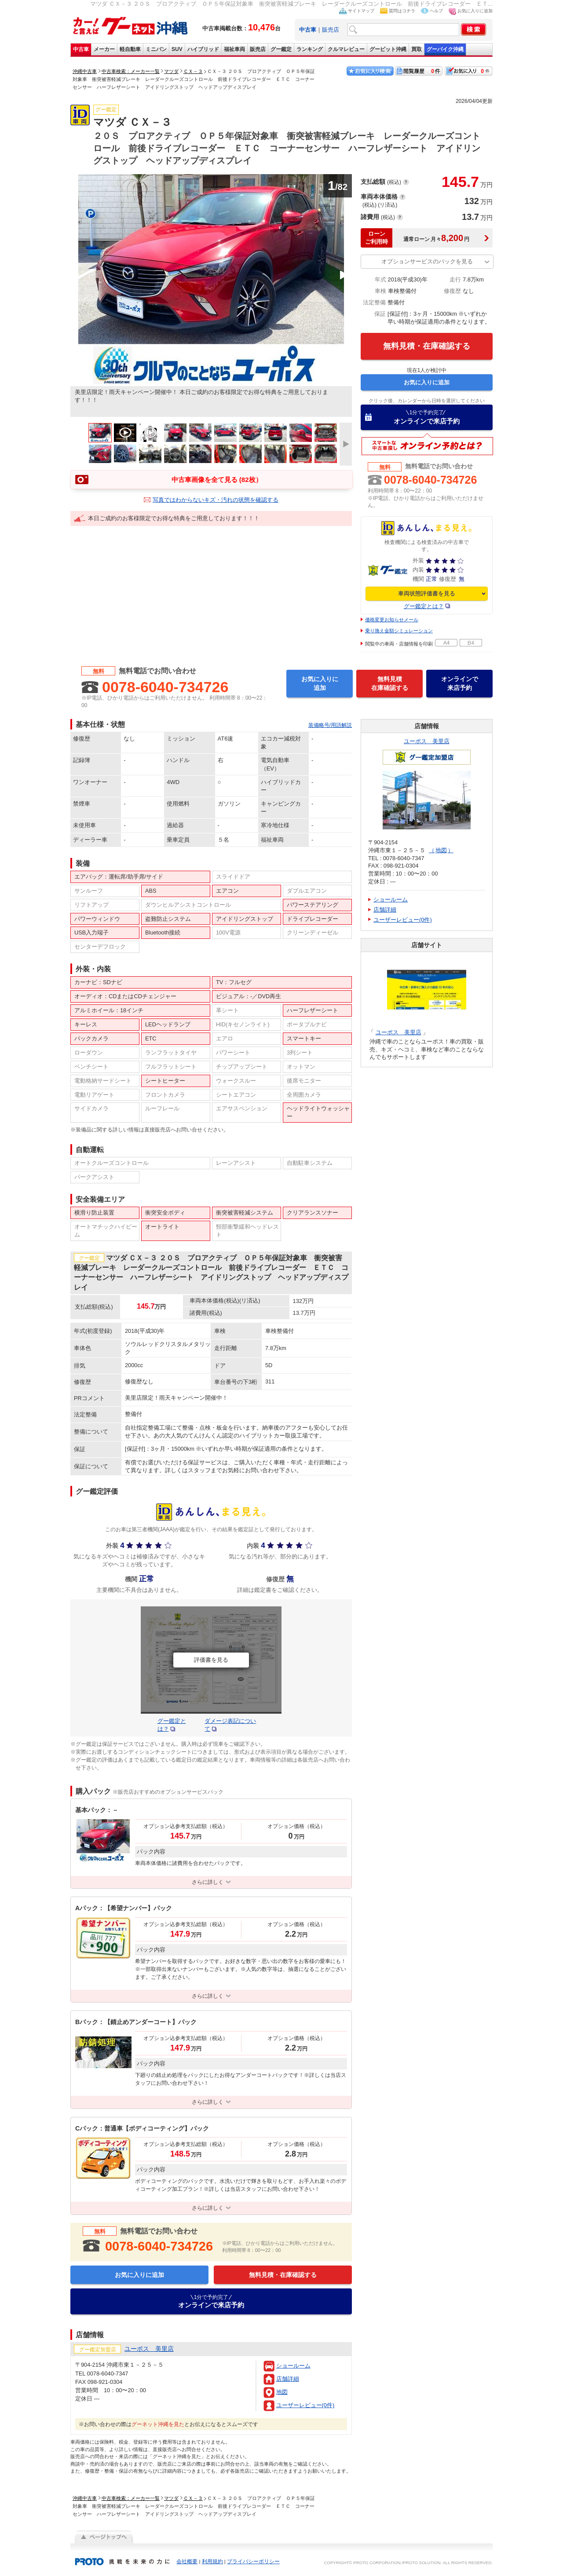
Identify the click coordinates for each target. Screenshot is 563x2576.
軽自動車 (130, 49)
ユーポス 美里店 (427, 741)
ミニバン (156, 49)
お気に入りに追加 (475, 10)
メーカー (104, 49)
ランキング (309, 49)
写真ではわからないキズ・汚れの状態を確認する (215, 499)
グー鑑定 (281, 49)
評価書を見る (211, 1660)
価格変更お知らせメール (391, 619)
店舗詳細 (287, 2378)
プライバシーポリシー (253, 2561)
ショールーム (293, 2365)
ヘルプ (436, 10)
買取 (416, 49)
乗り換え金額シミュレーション (399, 630)
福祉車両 (234, 49)
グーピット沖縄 (387, 49)
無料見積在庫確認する (389, 683)
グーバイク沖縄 (445, 49)
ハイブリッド (203, 49)
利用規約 (212, 2561)
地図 (282, 2392)
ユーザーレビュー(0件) (305, 2405)
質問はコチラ (402, 10)
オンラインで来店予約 (427, 417)
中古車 (81, 49)
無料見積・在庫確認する (426, 346)
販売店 (330, 29)
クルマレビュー (346, 49)
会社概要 (186, 2561)
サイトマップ (361, 10)
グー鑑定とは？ (424, 606)
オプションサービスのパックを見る (427, 261)
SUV (177, 49)
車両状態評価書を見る (426, 593)
